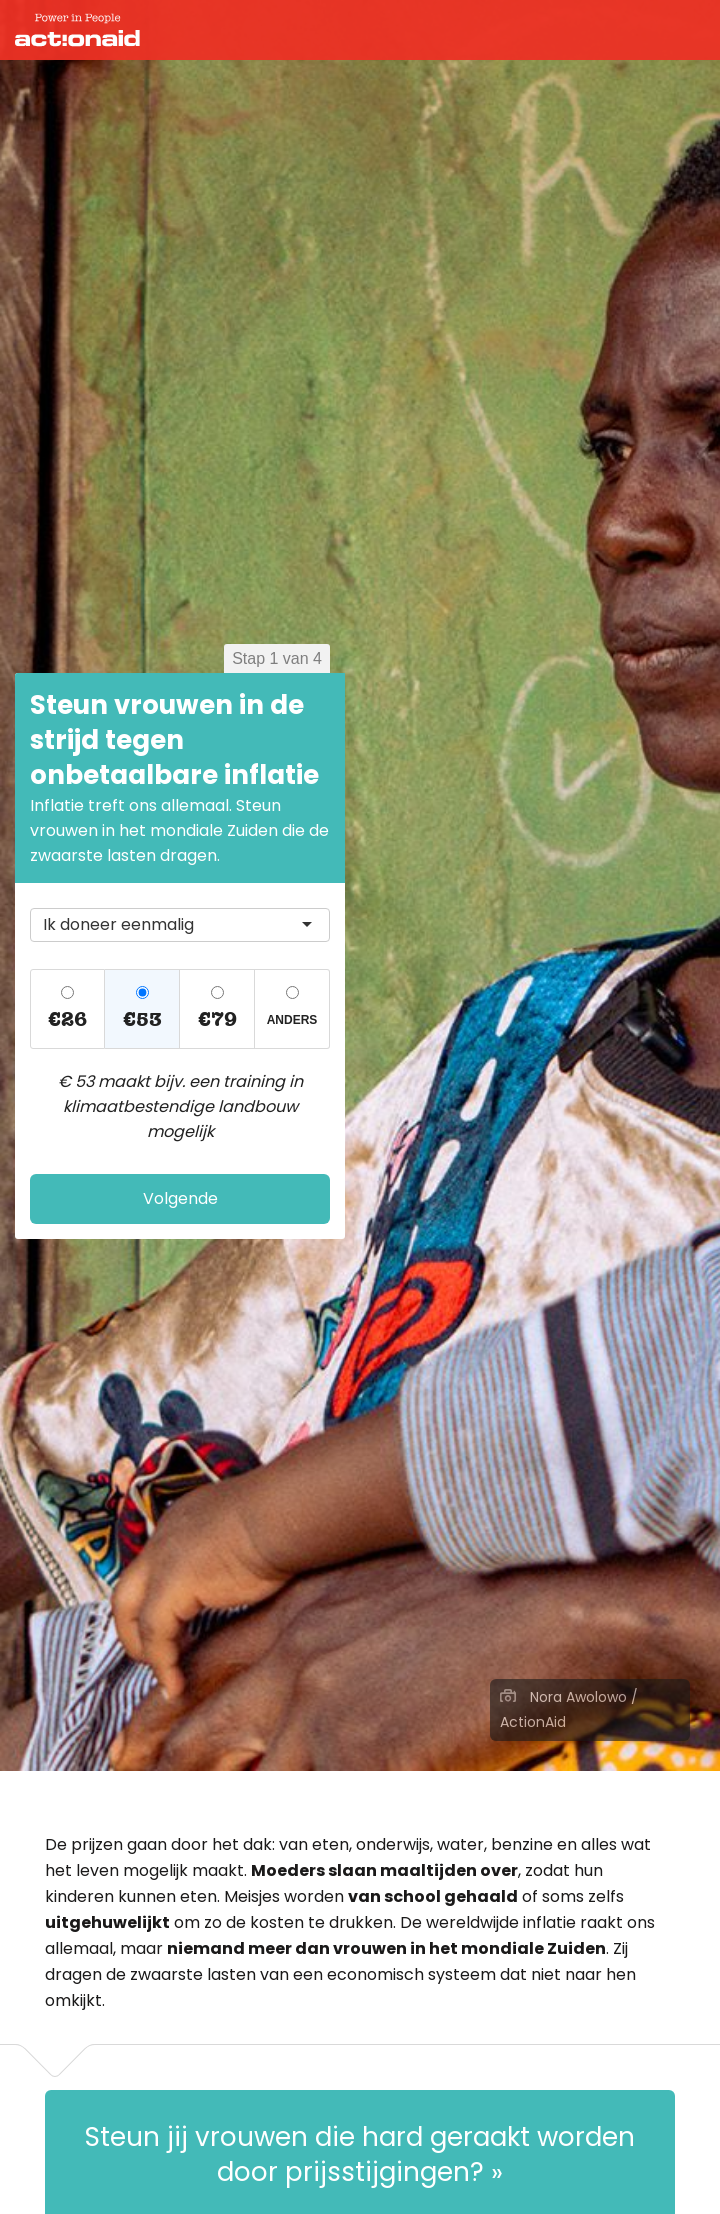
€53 (142, 1019)
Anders (292, 1020)
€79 (217, 1019)
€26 (67, 1019)
